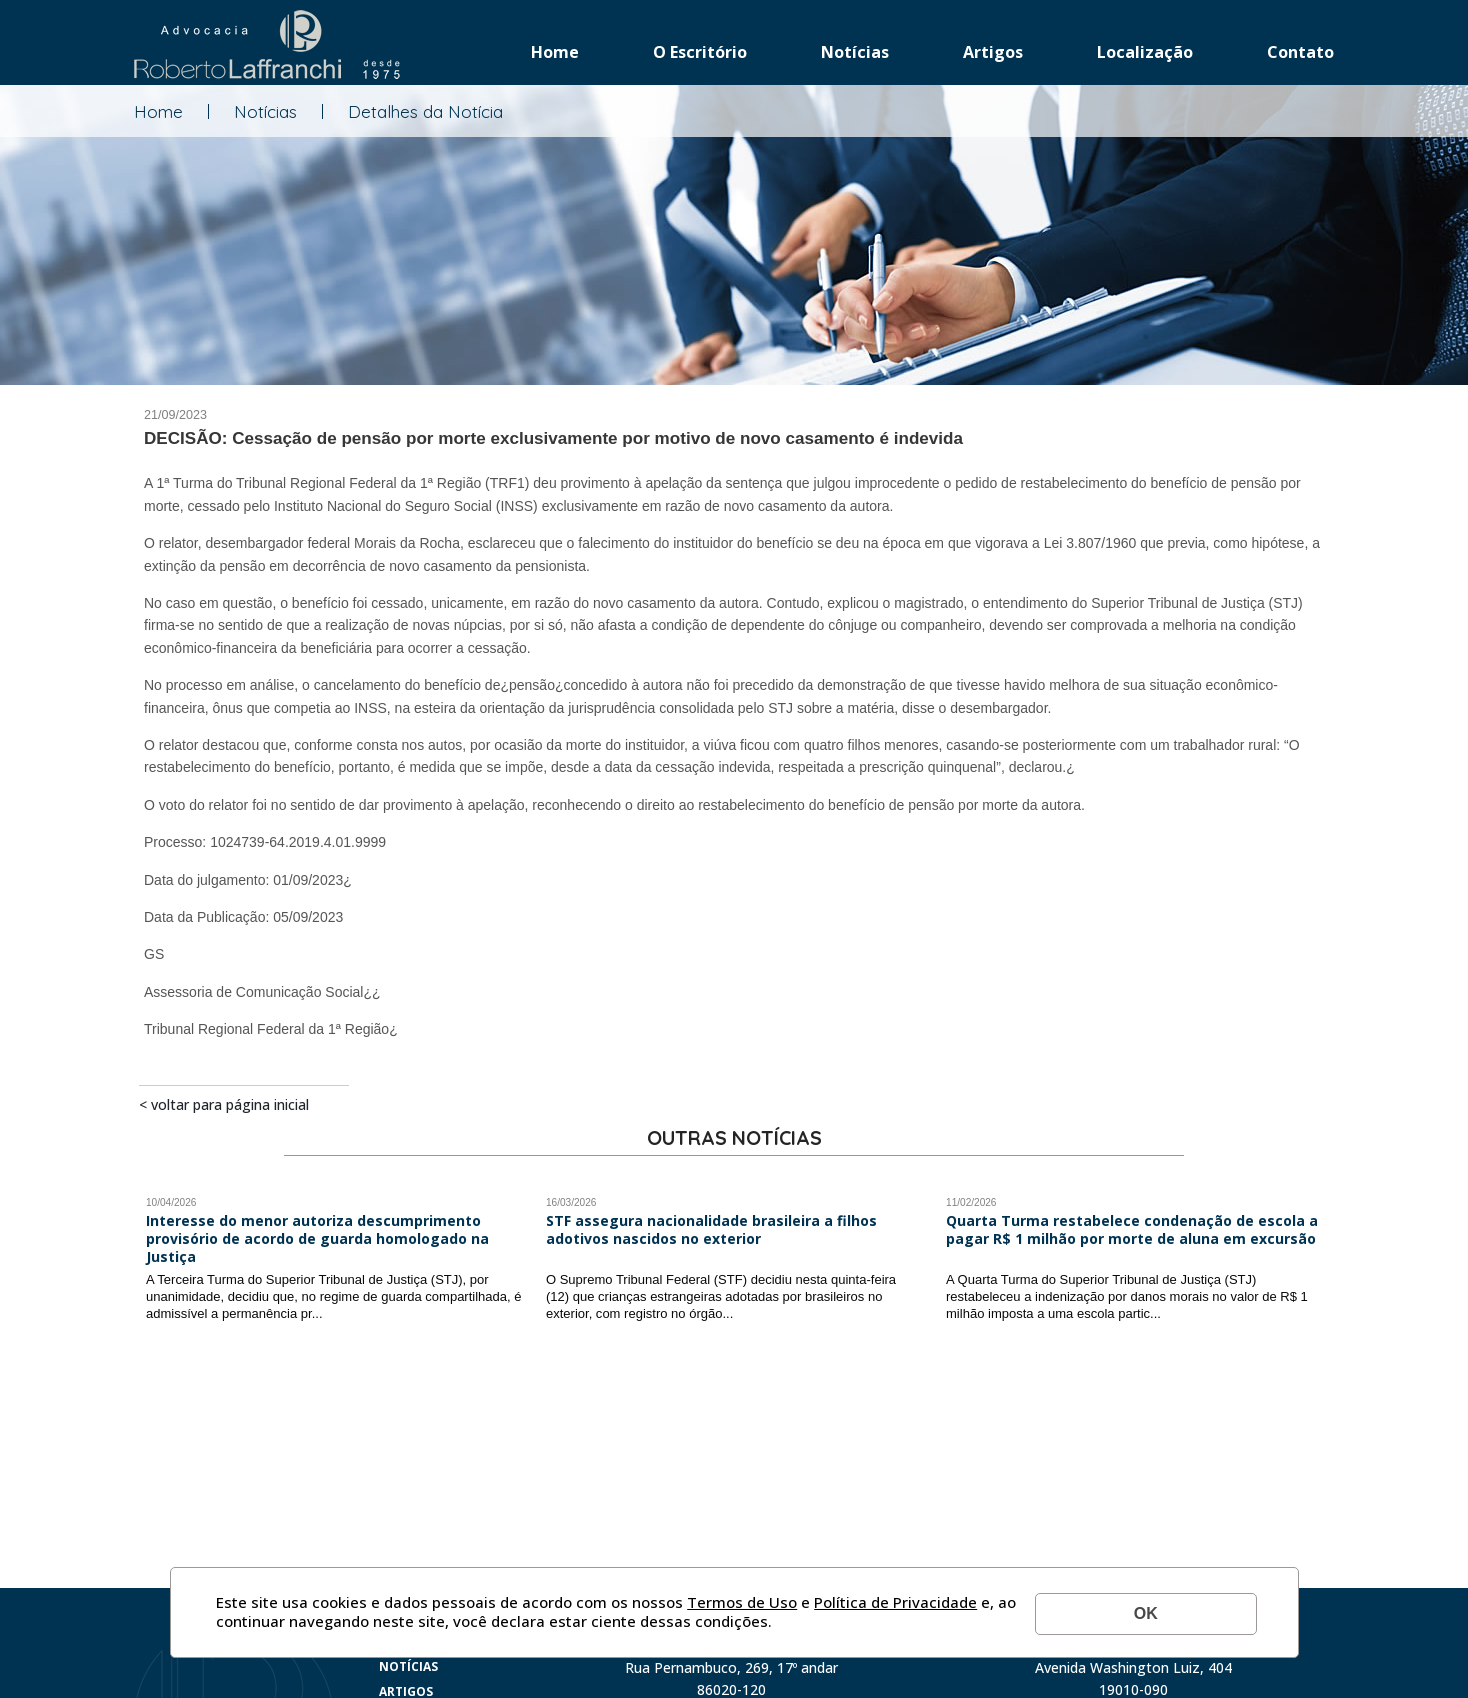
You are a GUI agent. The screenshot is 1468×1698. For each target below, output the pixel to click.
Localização (1145, 52)
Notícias (855, 52)
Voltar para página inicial (230, 1104)
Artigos (993, 52)
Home (555, 52)
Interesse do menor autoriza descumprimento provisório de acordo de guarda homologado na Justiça (317, 1239)
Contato (1300, 52)
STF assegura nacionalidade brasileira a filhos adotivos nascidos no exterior (711, 1230)
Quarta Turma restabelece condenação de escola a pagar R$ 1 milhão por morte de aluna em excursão (1132, 1230)
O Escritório (700, 52)
